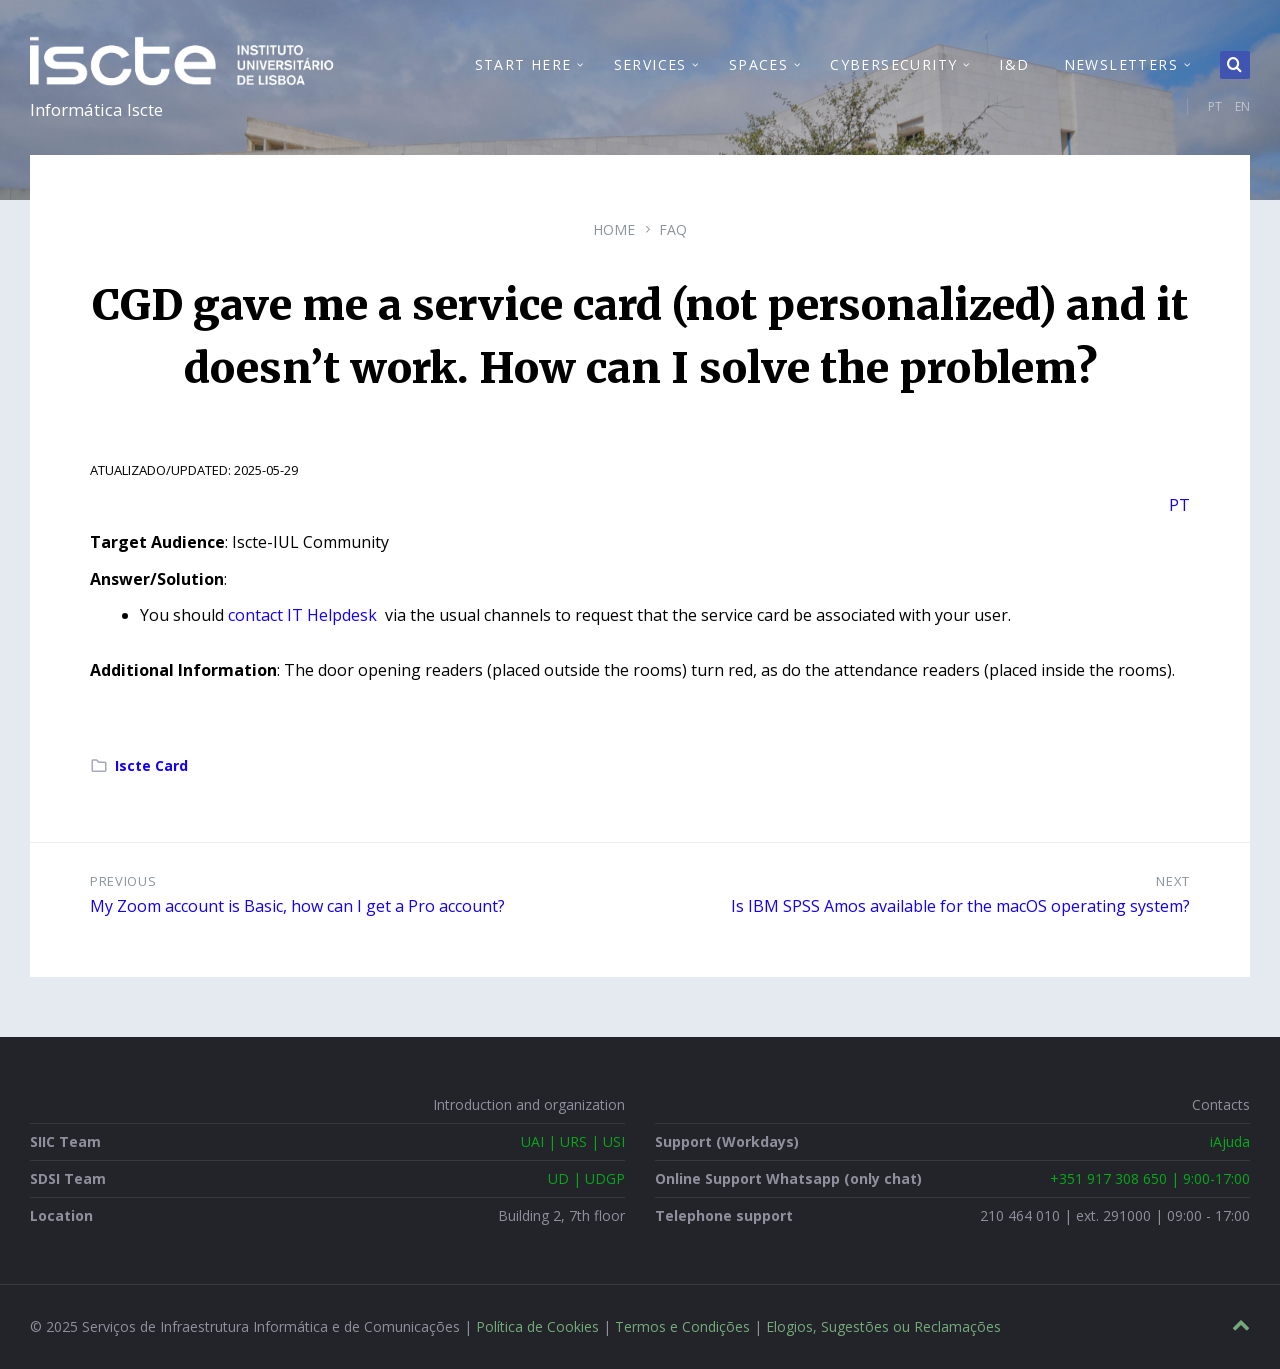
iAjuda (1230, 1141)
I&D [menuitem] (1014, 64)
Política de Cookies (537, 1326)
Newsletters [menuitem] (1121, 64)
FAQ (673, 229)
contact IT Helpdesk (304, 615)
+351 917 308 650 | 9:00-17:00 (1150, 1178)
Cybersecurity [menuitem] (893, 64)
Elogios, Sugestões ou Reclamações (883, 1326)
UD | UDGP (586, 1178)
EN (1242, 106)
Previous (123, 881)
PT (1215, 106)
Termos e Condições (682, 1326)
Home (614, 229)
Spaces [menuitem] (758, 64)
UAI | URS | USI (573, 1141)
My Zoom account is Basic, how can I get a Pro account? (297, 906)
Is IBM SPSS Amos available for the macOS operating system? (960, 906)
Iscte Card (151, 765)
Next (1173, 881)
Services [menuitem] (650, 64)
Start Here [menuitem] (523, 64)
